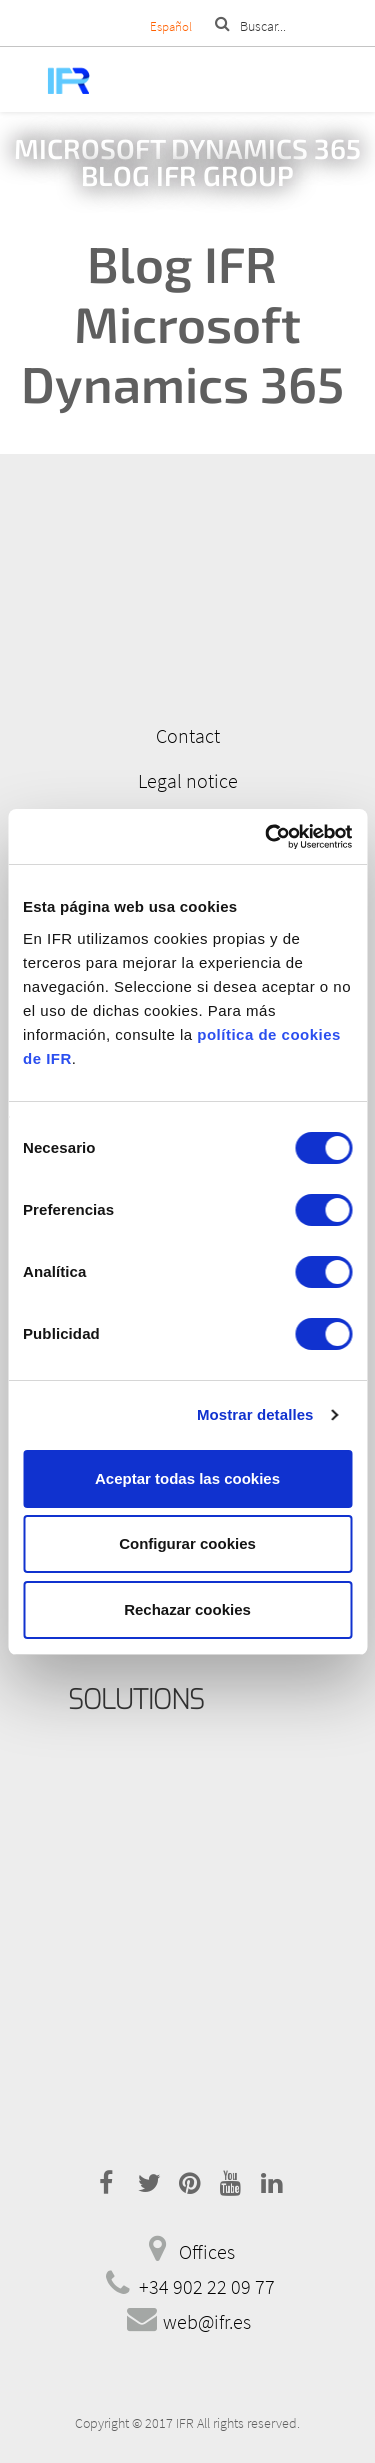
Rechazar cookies (187, 1609)
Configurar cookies (187, 1543)
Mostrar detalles (255, 1414)
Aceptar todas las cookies (187, 1478)
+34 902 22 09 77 (207, 2286)
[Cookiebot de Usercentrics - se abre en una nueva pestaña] (267, 837)
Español (171, 26)
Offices (207, 2251)
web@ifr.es (207, 2321)
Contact (188, 735)
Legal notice (188, 780)
